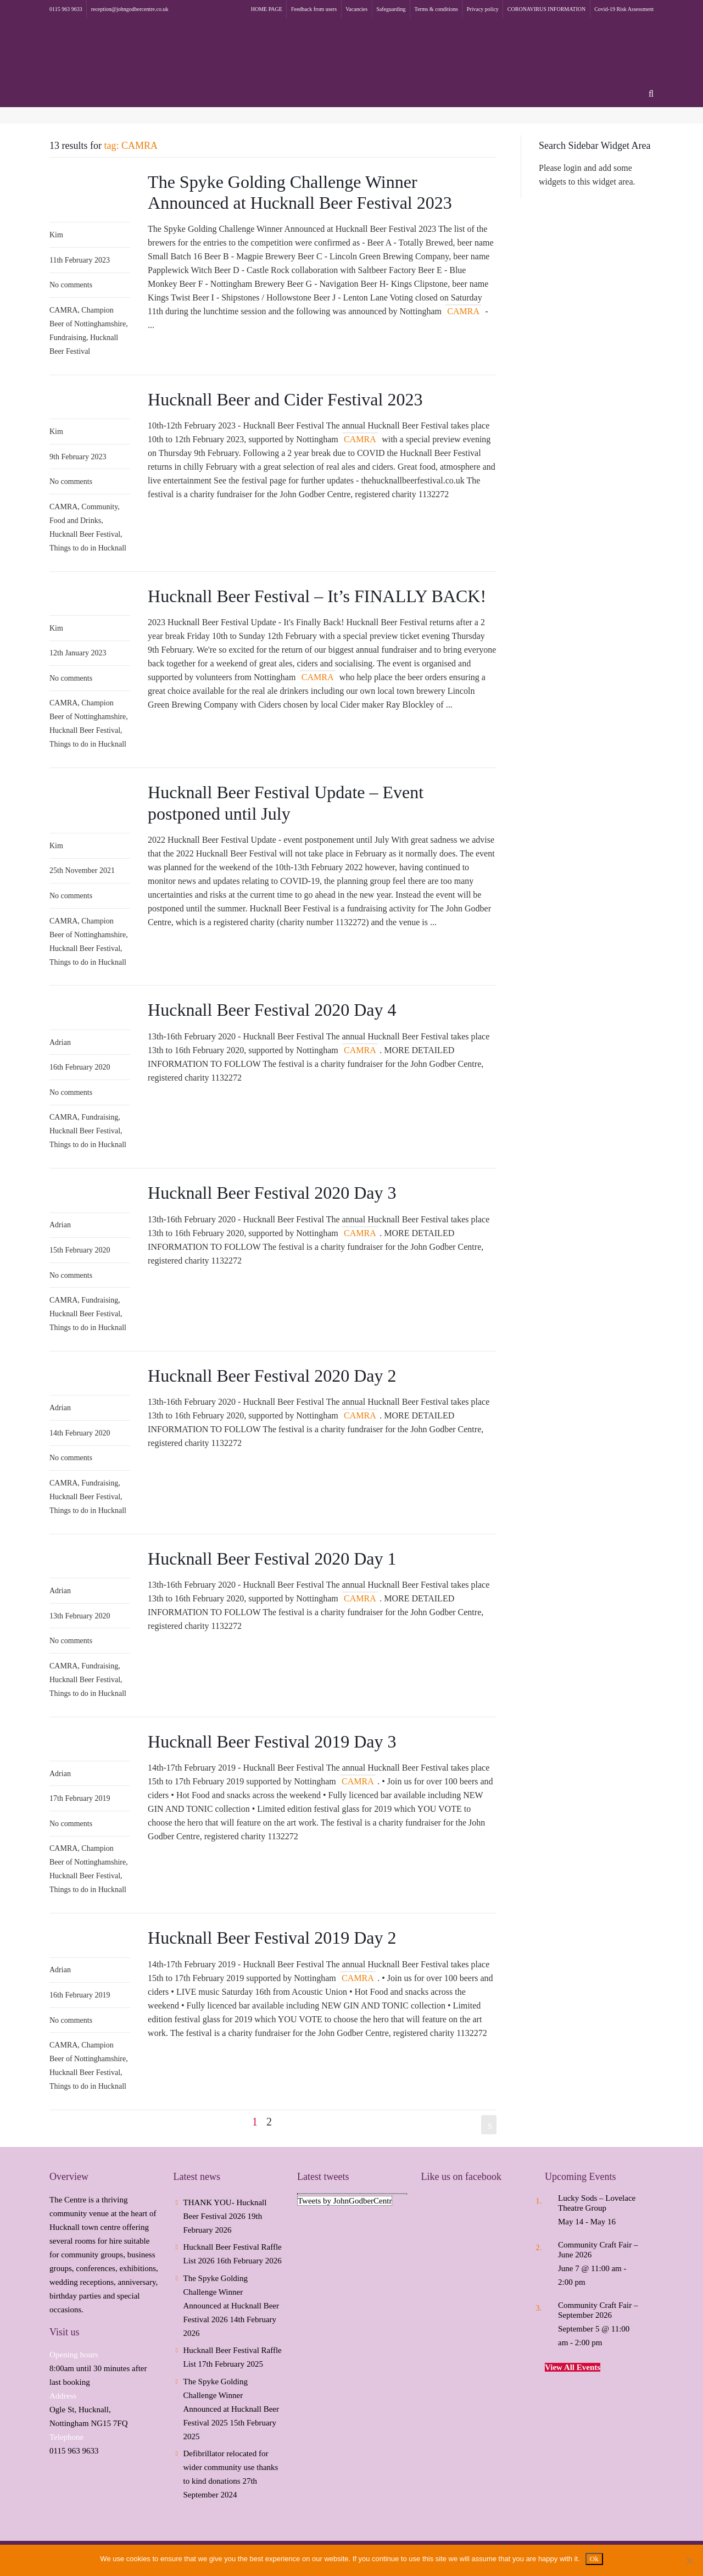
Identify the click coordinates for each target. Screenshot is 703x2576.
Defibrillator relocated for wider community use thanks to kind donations (230, 2467)
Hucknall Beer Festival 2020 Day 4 (272, 1010)
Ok (594, 2559)
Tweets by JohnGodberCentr (345, 2200)
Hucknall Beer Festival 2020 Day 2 (272, 1376)
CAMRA (63, 310)
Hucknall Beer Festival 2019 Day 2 (272, 1938)
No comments (70, 285)
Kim (56, 235)
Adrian (60, 1042)
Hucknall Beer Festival (84, 534)
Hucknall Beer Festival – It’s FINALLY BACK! (317, 596)
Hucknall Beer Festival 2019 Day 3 (272, 1741)
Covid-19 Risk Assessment (624, 9)
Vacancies (356, 9)
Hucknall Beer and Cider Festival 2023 (285, 399)
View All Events (572, 2367)
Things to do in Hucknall (87, 548)
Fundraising (67, 337)
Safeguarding (390, 9)
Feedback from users (314, 9)
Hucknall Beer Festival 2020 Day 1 (272, 1558)
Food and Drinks (75, 520)
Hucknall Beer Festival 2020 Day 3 (272, 1193)
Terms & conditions (436, 9)
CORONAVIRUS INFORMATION (546, 9)
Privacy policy (483, 9)
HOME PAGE (266, 9)
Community (99, 507)
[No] (689, 2560)
